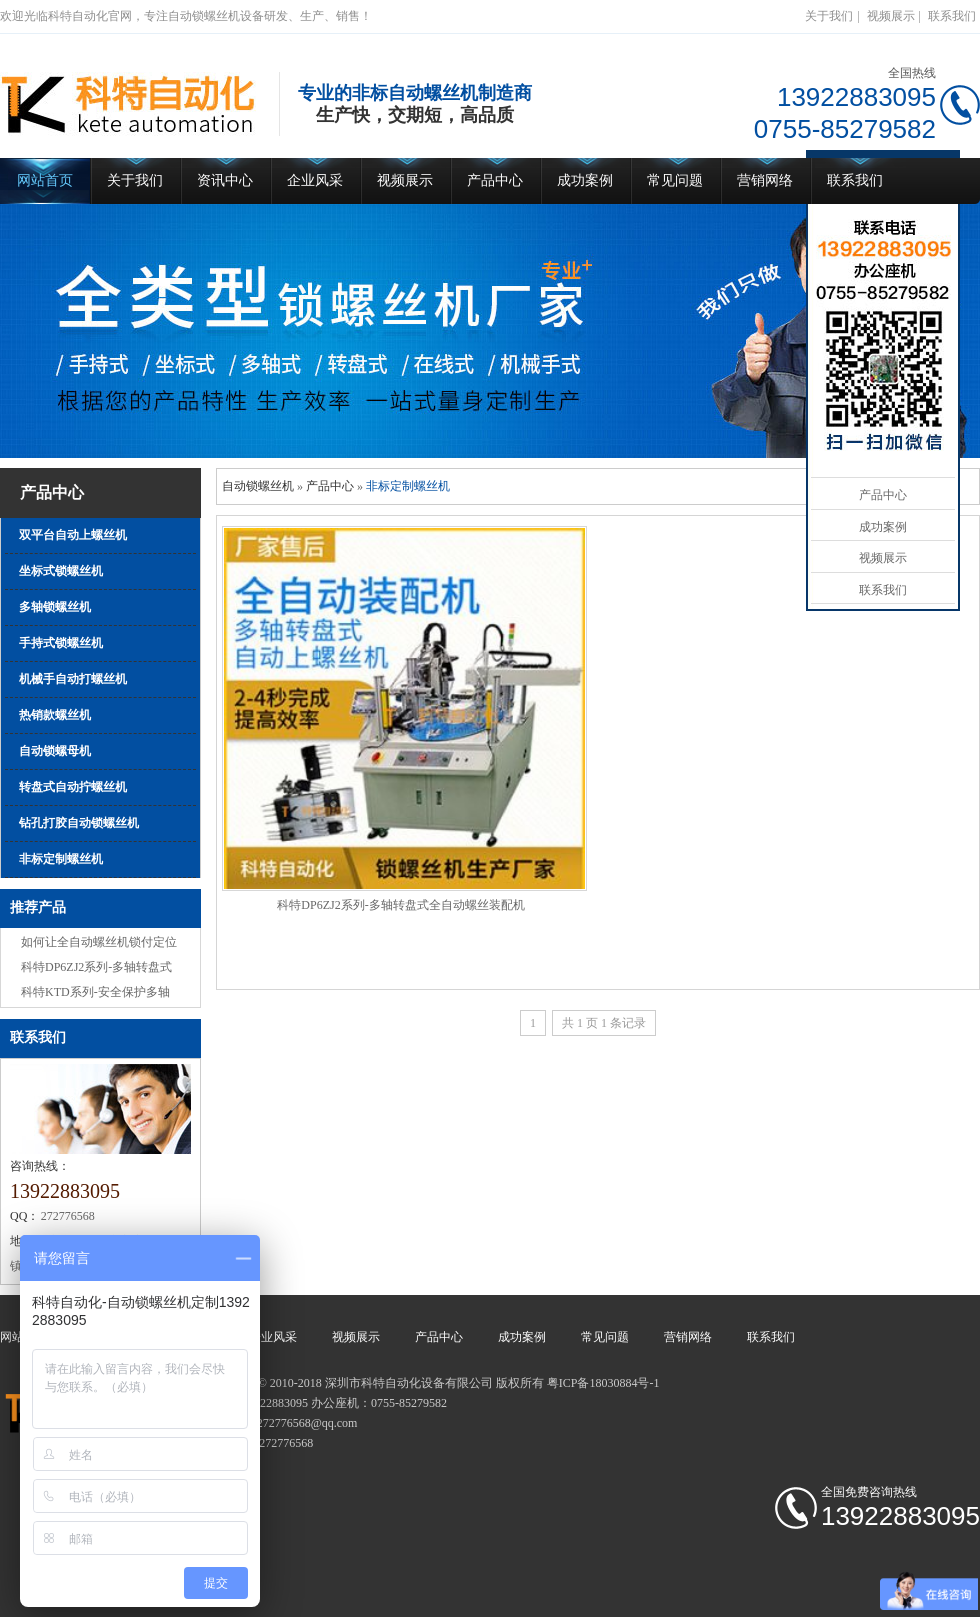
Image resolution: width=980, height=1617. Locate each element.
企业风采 (315, 180)
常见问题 (675, 180)
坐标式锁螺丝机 (61, 571)
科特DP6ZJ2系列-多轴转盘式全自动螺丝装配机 (400, 905)
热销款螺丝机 (55, 715)
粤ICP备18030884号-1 (603, 1383)
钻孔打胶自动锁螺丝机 (79, 823)
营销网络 (765, 180)
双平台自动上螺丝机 (73, 535)
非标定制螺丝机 (61, 859)
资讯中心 (225, 180)
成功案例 (585, 180)
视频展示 (891, 16)
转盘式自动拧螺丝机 (73, 787)
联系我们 (952, 16)
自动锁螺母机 (55, 751)
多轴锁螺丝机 (55, 607)
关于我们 (829, 16)
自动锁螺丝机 (258, 486)
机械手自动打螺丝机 (73, 679)
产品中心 (495, 180)
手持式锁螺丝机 (61, 643)
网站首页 (45, 180)
